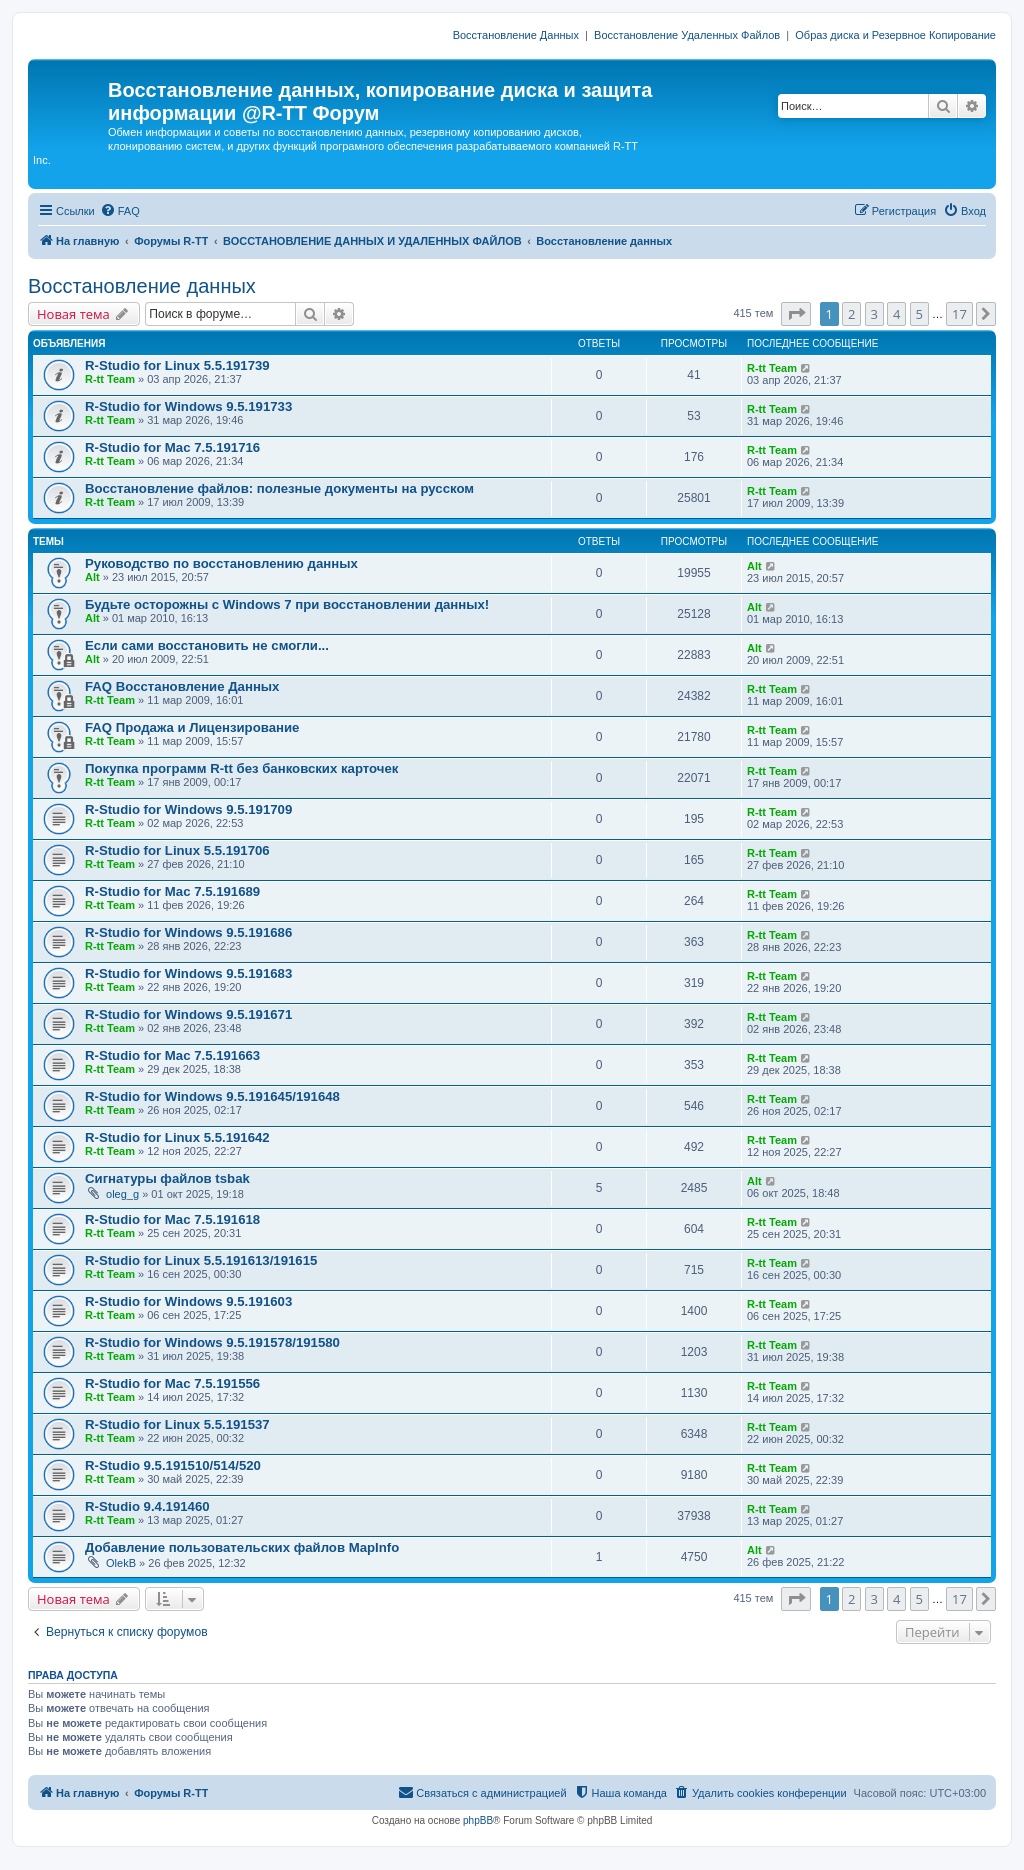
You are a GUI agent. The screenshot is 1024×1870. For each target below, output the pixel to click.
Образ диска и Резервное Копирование (895, 35)
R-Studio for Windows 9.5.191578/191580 (212, 1342)
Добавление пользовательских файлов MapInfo (242, 1547)
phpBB (478, 1820)
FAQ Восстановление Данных (182, 686)
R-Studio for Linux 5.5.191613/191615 (201, 1260)
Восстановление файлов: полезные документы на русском (279, 488)
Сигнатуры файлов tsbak (167, 1178)
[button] (796, 314)
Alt (92, 577)
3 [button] (874, 314)
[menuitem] (120, 211)
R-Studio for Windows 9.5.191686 (188, 932)
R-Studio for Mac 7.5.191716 (172, 447)
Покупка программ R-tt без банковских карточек (241, 768)
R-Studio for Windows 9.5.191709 (188, 809)
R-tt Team (110, 379)
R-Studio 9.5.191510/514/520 (173, 1465)
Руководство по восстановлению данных (221, 563)
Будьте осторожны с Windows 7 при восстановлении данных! (287, 604)
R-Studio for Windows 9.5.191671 (188, 1014)
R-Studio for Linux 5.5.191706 (177, 850)
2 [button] (851, 314)
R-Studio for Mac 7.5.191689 (172, 891)
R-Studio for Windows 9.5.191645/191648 (212, 1096)
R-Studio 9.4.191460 (147, 1506)
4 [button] (896, 314)
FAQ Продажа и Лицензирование (192, 727)
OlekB (121, 1563)
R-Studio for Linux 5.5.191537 (177, 1424)
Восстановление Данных (516, 35)
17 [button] (959, 314)
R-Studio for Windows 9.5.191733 (188, 406)
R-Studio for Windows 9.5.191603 (188, 1301)
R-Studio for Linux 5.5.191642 (177, 1137)
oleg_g (122, 1194)
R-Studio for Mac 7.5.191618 (172, 1219)
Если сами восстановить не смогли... (207, 645)
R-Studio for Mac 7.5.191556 (172, 1383)
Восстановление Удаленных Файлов (687, 35)
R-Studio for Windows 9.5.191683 (188, 973)
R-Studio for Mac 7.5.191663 (172, 1055)
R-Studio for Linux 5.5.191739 (177, 365)
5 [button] (919, 314)
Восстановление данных (142, 286)
